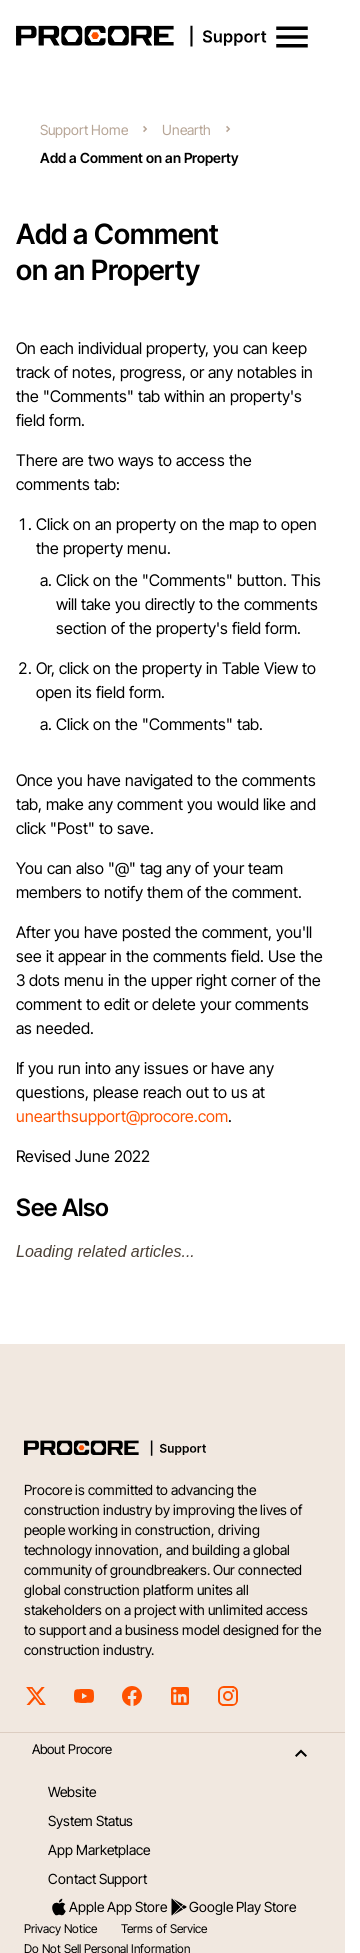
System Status (90, 1820)
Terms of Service (164, 1928)
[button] (292, 37)
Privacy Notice (60, 1928)
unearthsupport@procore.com (122, 1116)
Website (72, 1791)
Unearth (186, 129)
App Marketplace (99, 1849)
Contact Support (97, 1878)
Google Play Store (232, 1907)
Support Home (84, 129)
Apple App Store (108, 1907)
